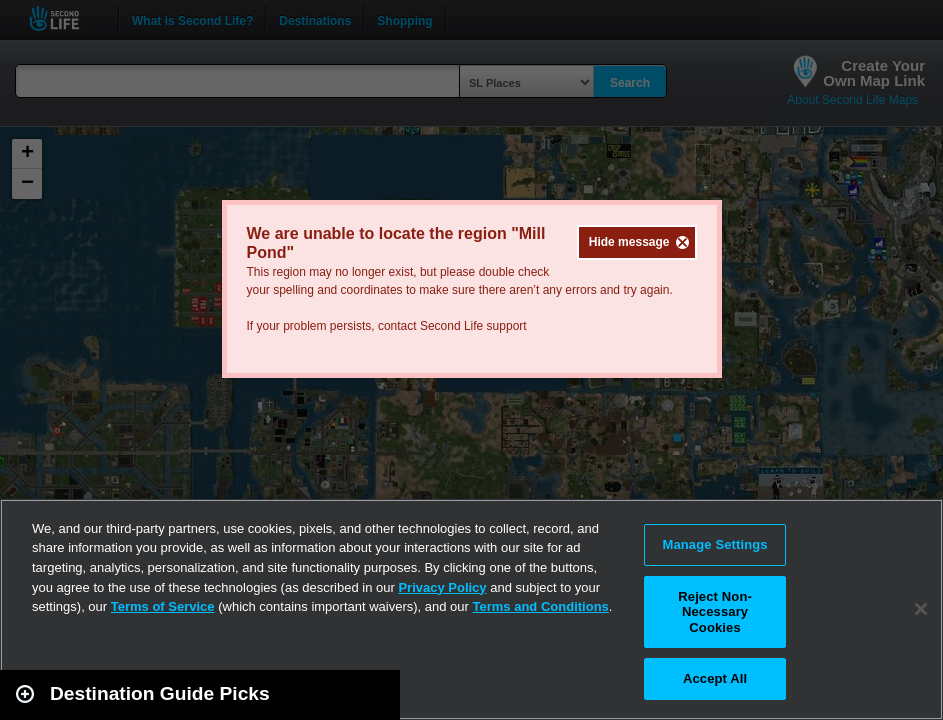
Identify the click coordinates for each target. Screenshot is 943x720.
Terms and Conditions (541, 606)
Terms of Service (163, 606)
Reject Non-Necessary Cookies (715, 612)
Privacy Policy (442, 587)
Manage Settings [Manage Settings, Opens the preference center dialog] (714, 544)
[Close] (921, 609)
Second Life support (473, 326)
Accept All (715, 678)
